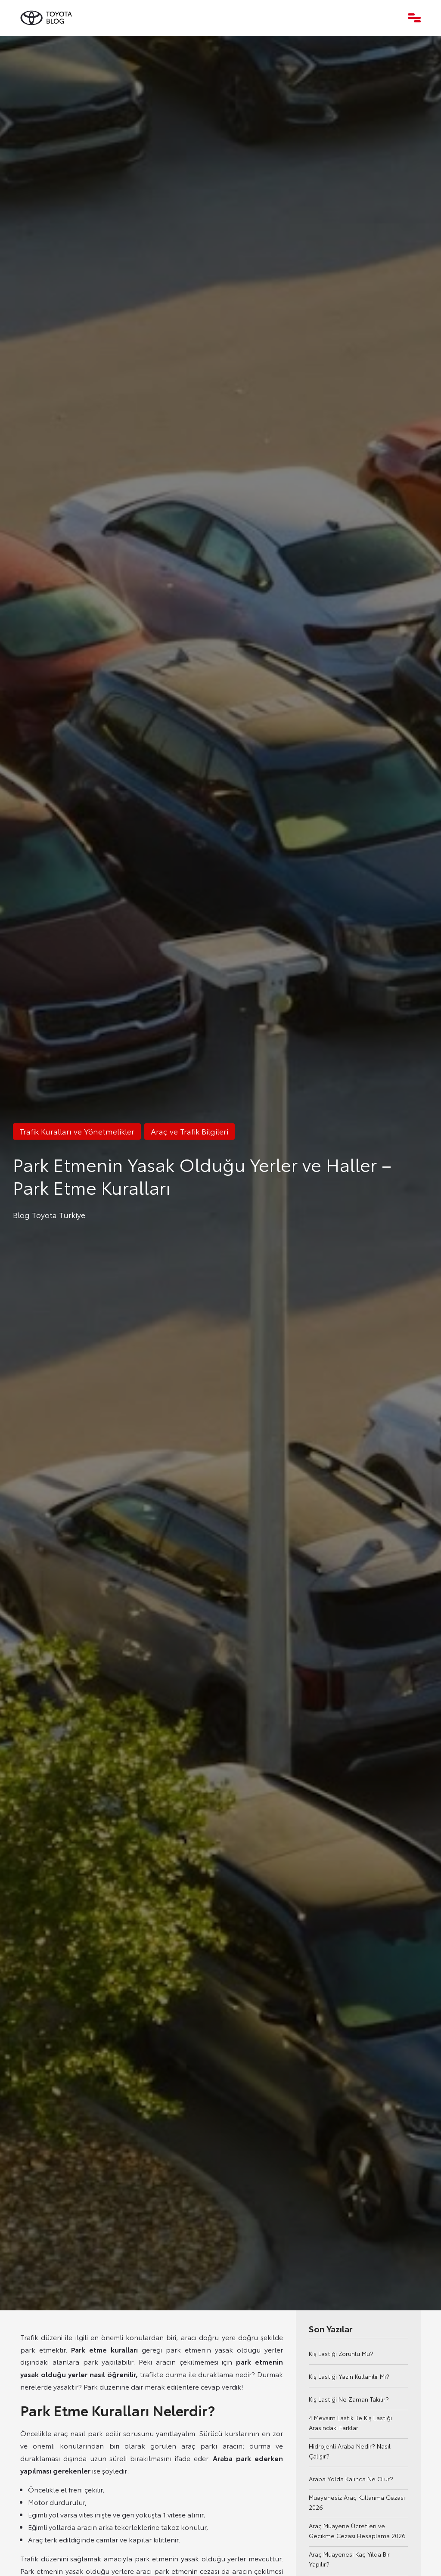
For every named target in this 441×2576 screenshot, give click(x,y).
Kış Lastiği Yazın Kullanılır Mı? (349, 2376)
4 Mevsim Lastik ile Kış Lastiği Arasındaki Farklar (350, 2422)
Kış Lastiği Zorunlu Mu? (341, 2353)
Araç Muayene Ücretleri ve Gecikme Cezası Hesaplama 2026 (357, 2530)
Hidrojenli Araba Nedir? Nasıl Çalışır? (350, 2451)
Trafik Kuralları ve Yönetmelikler (76, 1131)
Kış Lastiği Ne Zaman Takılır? (349, 2399)
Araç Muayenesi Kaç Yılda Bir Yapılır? (349, 2559)
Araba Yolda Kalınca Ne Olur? (351, 2478)
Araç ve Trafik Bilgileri (189, 1131)
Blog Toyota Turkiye (49, 1214)
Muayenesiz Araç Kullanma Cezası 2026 (357, 2502)
